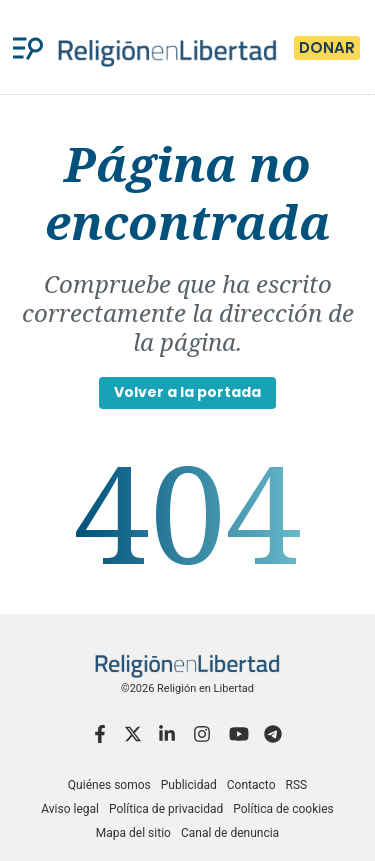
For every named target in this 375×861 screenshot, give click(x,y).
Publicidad (189, 785)
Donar (327, 47)
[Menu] (28, 47)
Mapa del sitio (133, 833)
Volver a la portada (187, 392)
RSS (296, 785)
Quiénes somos (109, 785)
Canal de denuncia (230, 833)
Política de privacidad (166, 809)
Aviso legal (70, 809)
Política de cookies (283, 809)
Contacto (251, 785)
